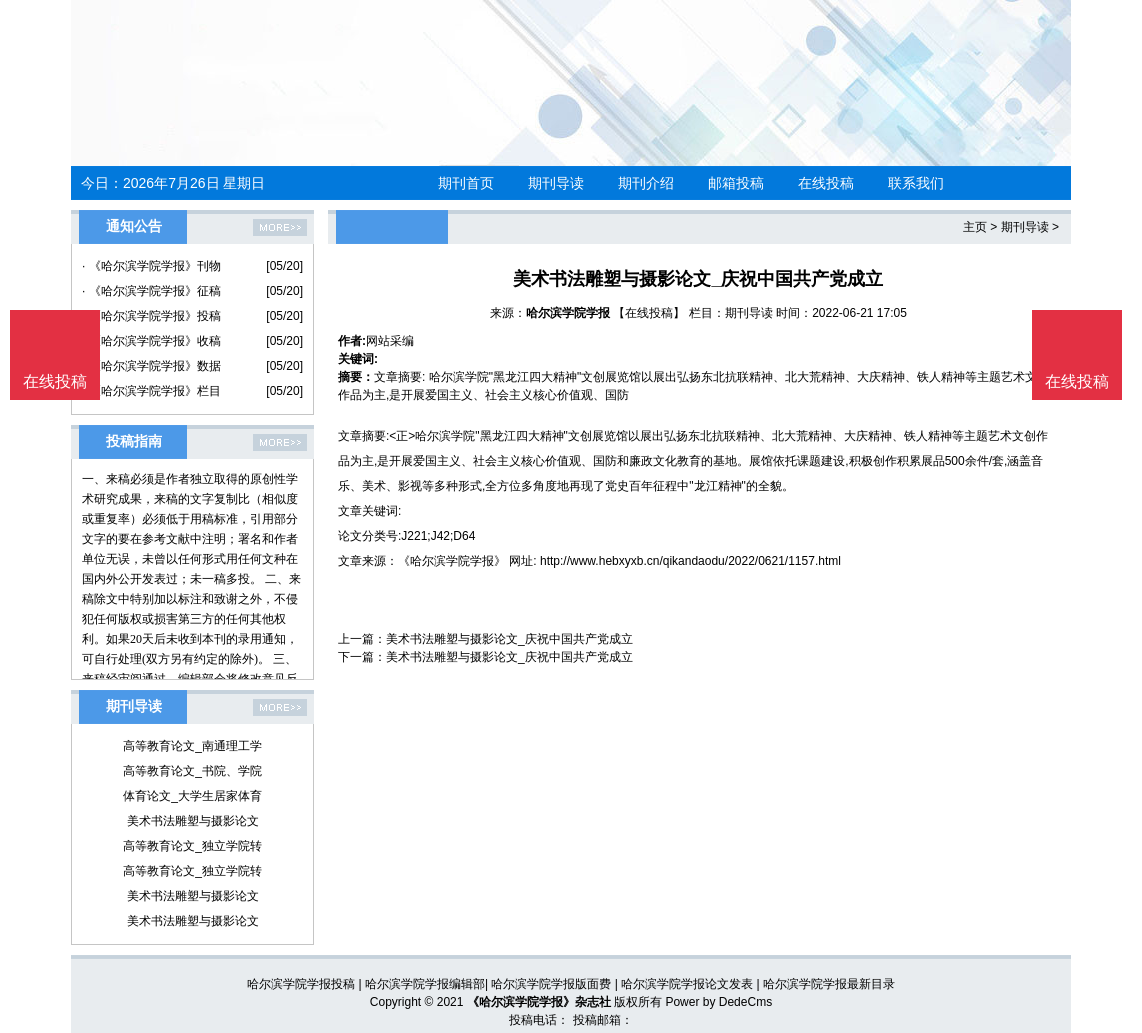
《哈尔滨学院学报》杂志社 (539, 1002)
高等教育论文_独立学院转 (192, 846)
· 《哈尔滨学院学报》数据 (151, 366)
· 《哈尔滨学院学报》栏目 (151, 391)
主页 (975, 227)
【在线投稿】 (649, 313)
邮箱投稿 (736, 183)
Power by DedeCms (718, 1002)
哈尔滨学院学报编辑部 (425, 984)
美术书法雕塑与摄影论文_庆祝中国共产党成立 (509, 639)
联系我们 (916, 183)
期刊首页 (466, 183)
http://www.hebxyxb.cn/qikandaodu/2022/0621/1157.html (690, 561)
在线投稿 (826, 183)
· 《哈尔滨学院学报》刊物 (151, 266)
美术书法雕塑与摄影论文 (193, 821)
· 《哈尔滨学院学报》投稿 (151, 316)
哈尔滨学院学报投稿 (301, 984)
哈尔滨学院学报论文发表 (687, 984)
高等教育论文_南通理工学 (192, 746)
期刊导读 (556, 183)
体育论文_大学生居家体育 (192, 796)
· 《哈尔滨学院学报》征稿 (151, 291)
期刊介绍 (646, 183)
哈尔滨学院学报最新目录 (829, 984)
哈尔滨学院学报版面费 (551, 984)
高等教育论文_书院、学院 (192, 771)
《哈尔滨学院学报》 (452, 561)
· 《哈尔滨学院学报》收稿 (151, 341)
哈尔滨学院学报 (568, 313)
